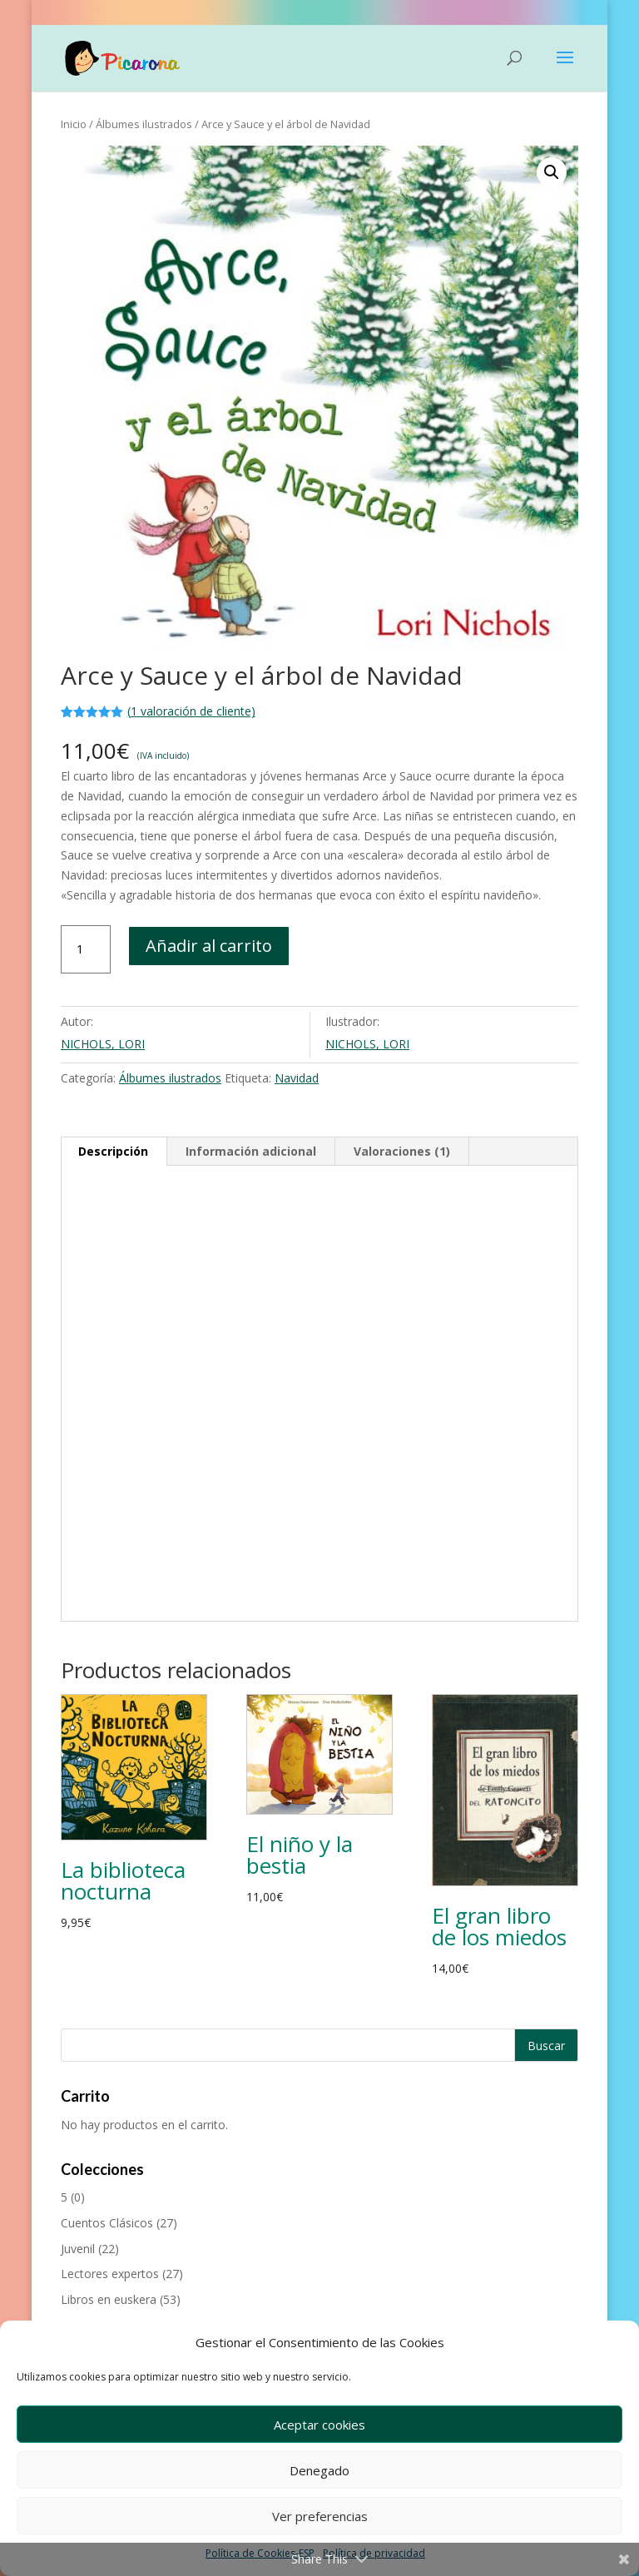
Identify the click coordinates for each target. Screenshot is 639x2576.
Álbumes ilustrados (144, 123)
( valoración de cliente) (191, 711)
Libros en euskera (108, 2299)
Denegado (319, 2470)
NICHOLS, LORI (103, 1044)
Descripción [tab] (113, 1151)
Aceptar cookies (319, 2424)
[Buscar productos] (319, 2045)
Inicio (74, 123)
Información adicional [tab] (251, 1151)
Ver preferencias (320, 2516)
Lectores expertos (110, 2273)
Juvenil (78, 2248)
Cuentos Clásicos (107, 2223)
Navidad (297, 1078)
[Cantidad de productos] (86, 949)
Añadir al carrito (209, 945)
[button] (552, 172)
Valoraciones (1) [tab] (402, 1151)
